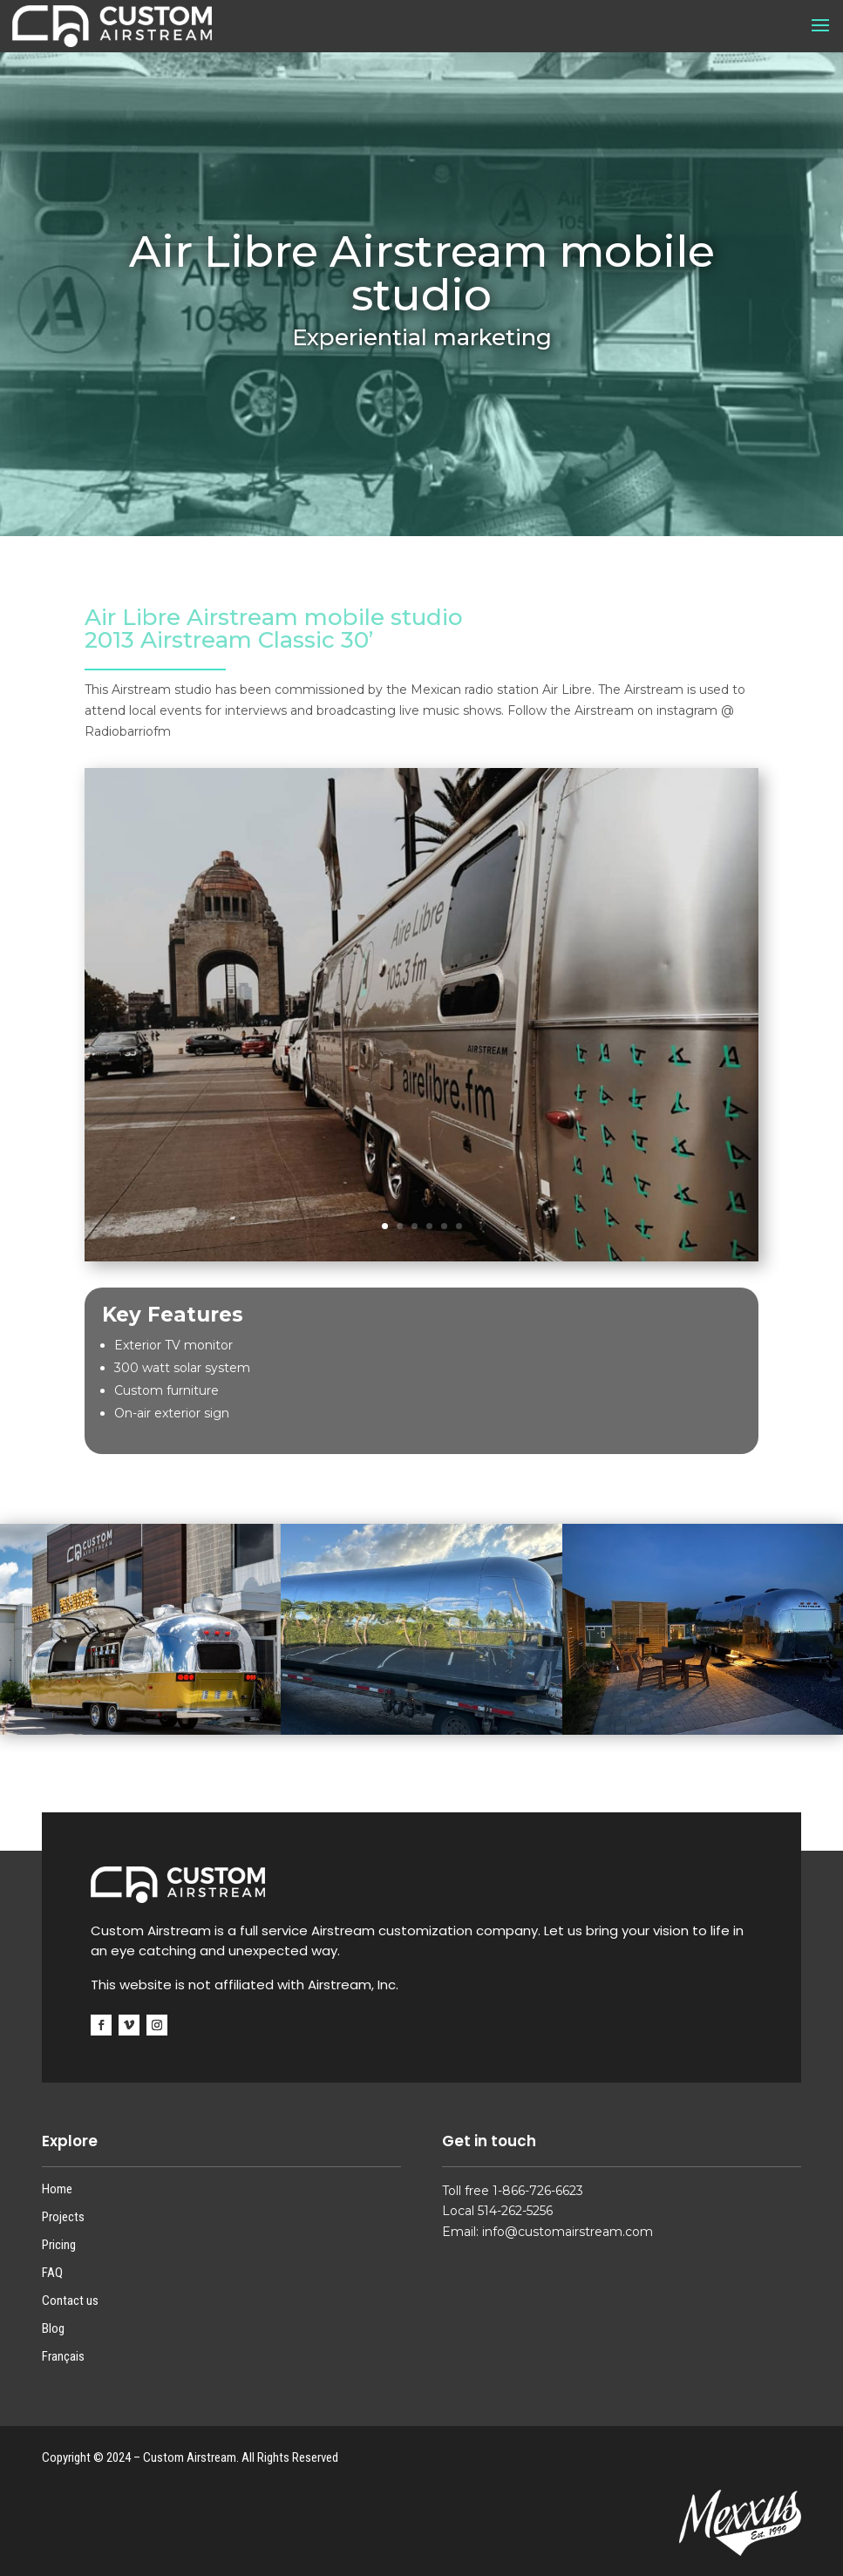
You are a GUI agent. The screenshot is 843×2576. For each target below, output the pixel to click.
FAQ (52, 2272)
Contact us (70, 2300)
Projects (63, 2217)
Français (63, 2356)
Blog (53, 2328)
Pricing (59, 2245)
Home (57, 2189)
